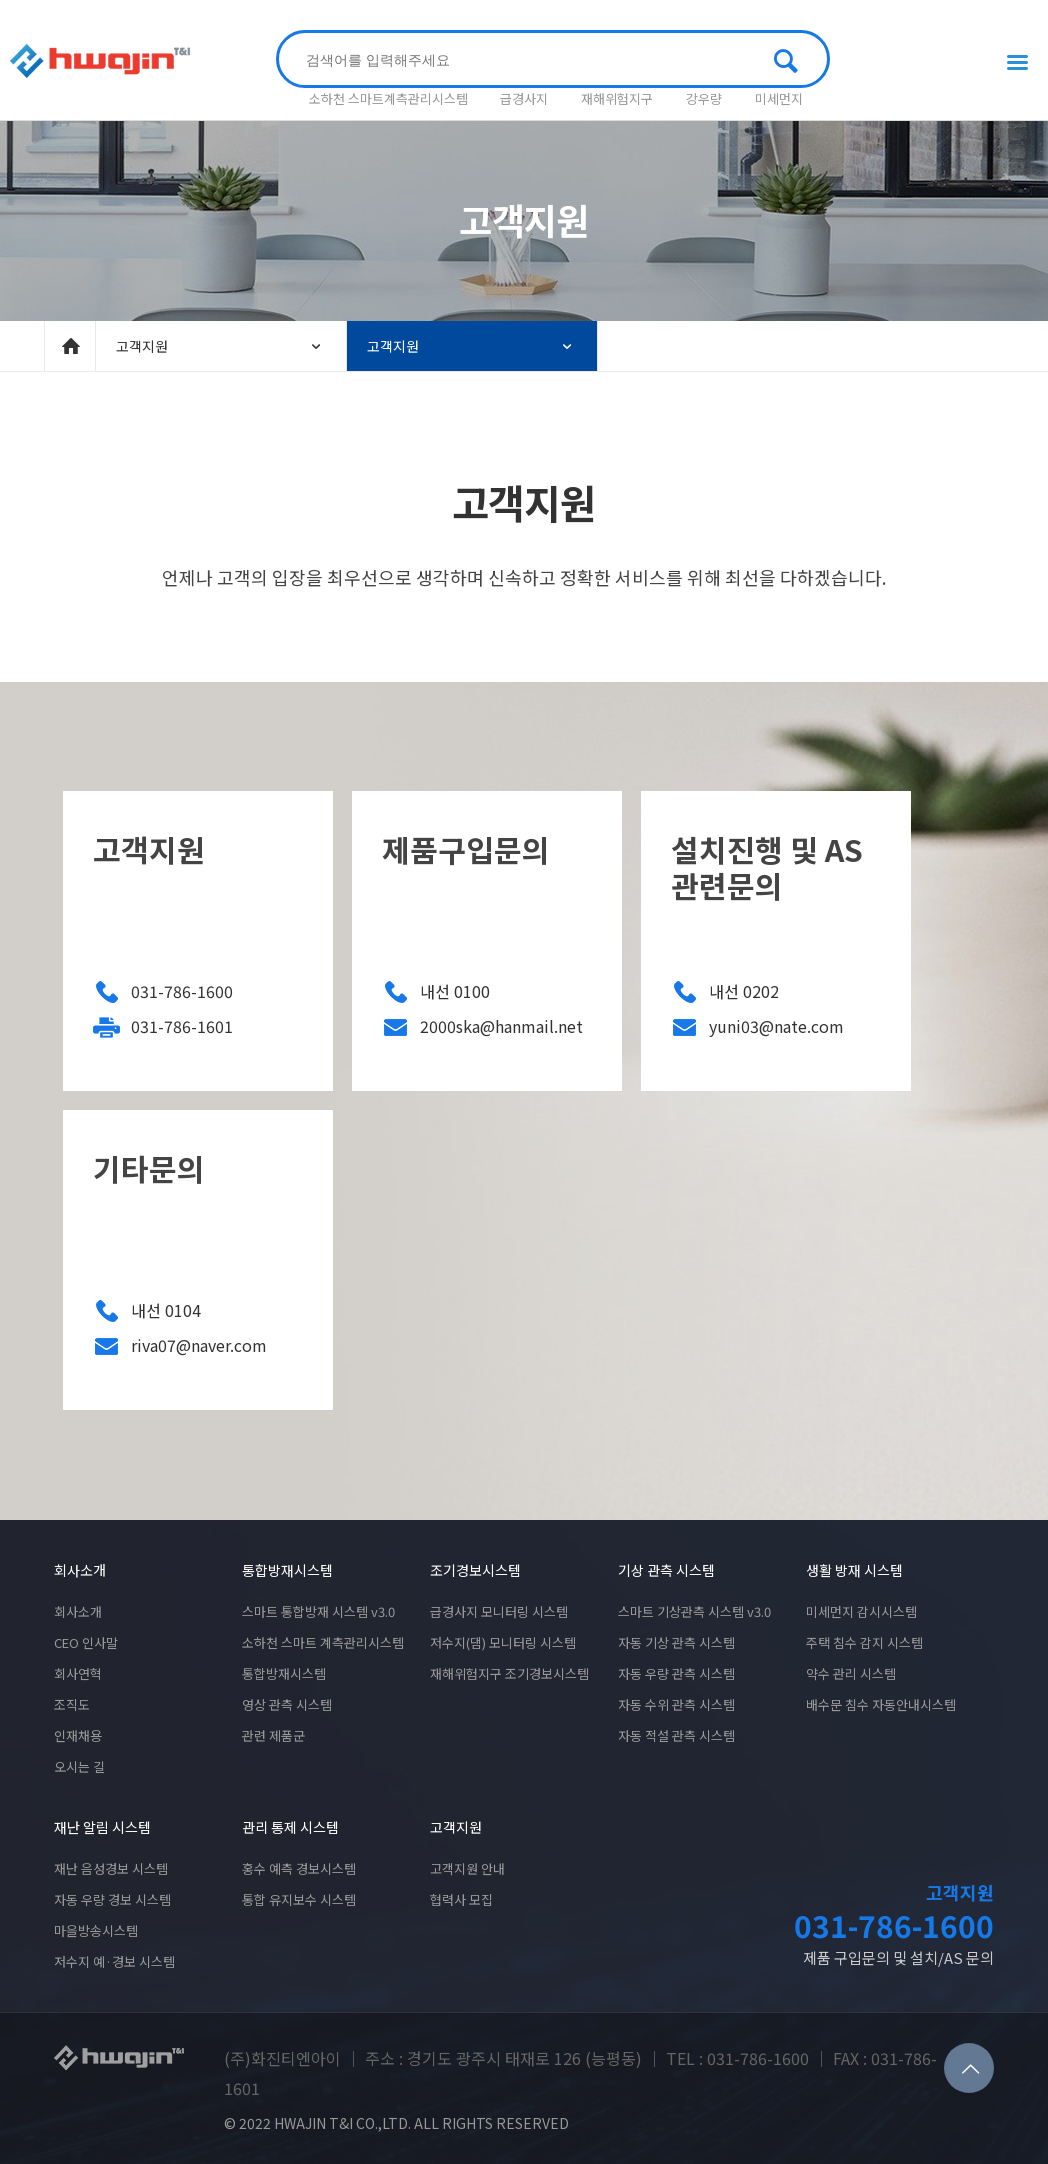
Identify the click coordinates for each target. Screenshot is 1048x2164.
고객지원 (221, 346)
